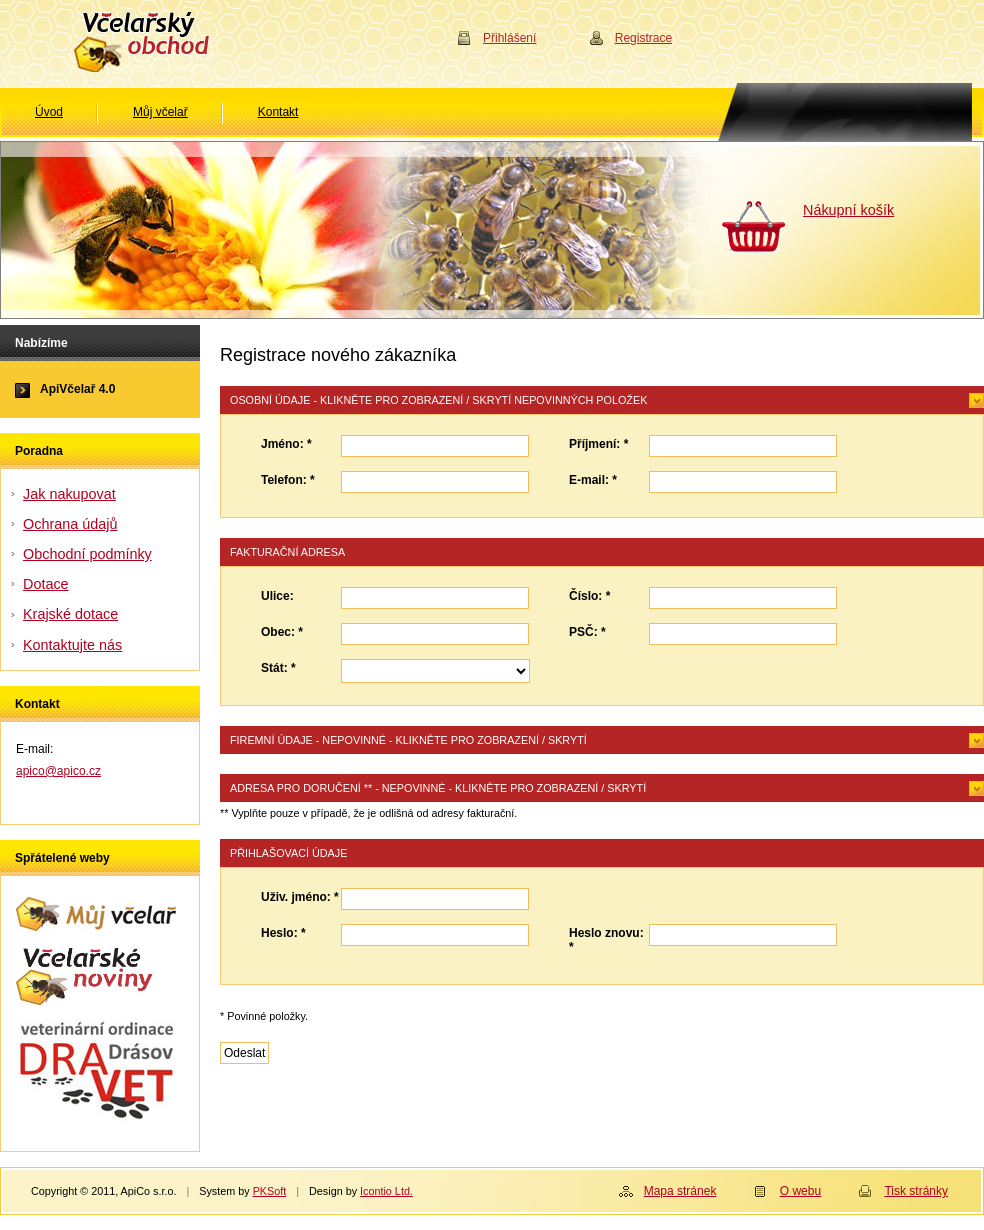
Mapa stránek (680, 1191)
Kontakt (278, 112)
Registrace (643, 38)
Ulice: (277, 596)
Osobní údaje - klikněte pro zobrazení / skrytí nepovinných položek (438, 400)
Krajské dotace (70, 614)
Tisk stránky (916, 1191)
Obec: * (282, 632)
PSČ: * (587, 632)
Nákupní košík (848, 210)
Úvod (49, 112)
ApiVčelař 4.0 (77, 389)
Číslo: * (589, 596)
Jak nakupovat (69, 494)
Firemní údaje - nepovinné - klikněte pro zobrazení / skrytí (408, 740)
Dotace (46, 584)
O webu (800, 1191)
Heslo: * (283, 933)
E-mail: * (593, 480)
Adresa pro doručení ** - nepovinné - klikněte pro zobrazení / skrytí (438, 788)
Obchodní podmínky (87, 554)
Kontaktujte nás (72, 645)
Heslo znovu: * (606, 940)
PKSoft (270, 1191)
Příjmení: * (598, 444)
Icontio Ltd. (386, 1191)
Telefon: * (288, 480)
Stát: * (278, 668)
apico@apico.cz (58, 771)
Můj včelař (160, 112)
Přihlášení (509, 38)
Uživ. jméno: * (300, 897)
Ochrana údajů (70, 524)
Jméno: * (286, 444)
